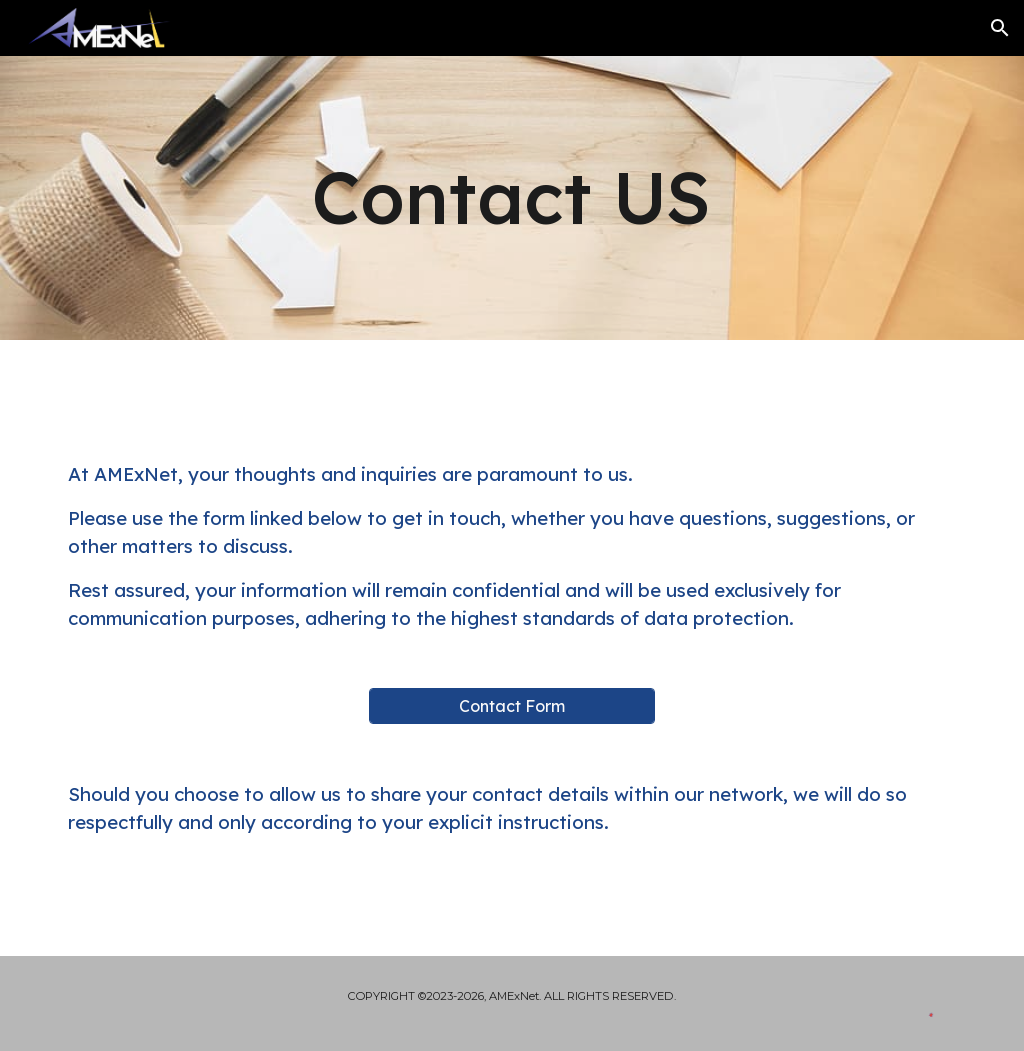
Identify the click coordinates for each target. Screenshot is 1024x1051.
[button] (1000, 28)
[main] (511, 197)
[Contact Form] (512, 706)
